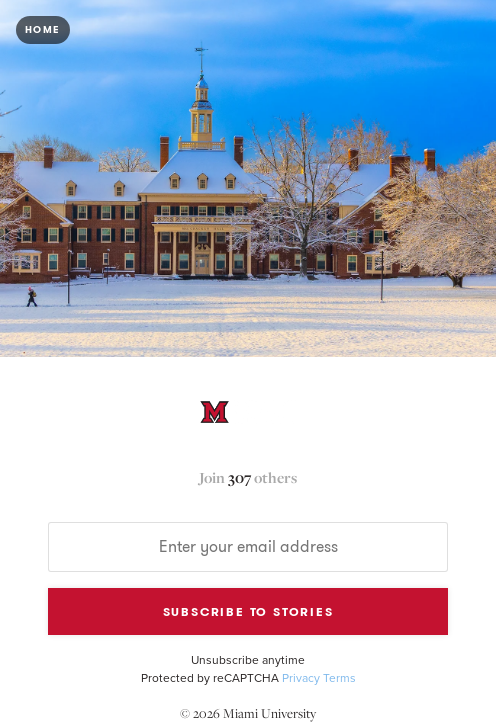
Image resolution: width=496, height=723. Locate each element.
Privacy (301, 678)
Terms (339, 678)
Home (43, 30)
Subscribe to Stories (248, 611)
